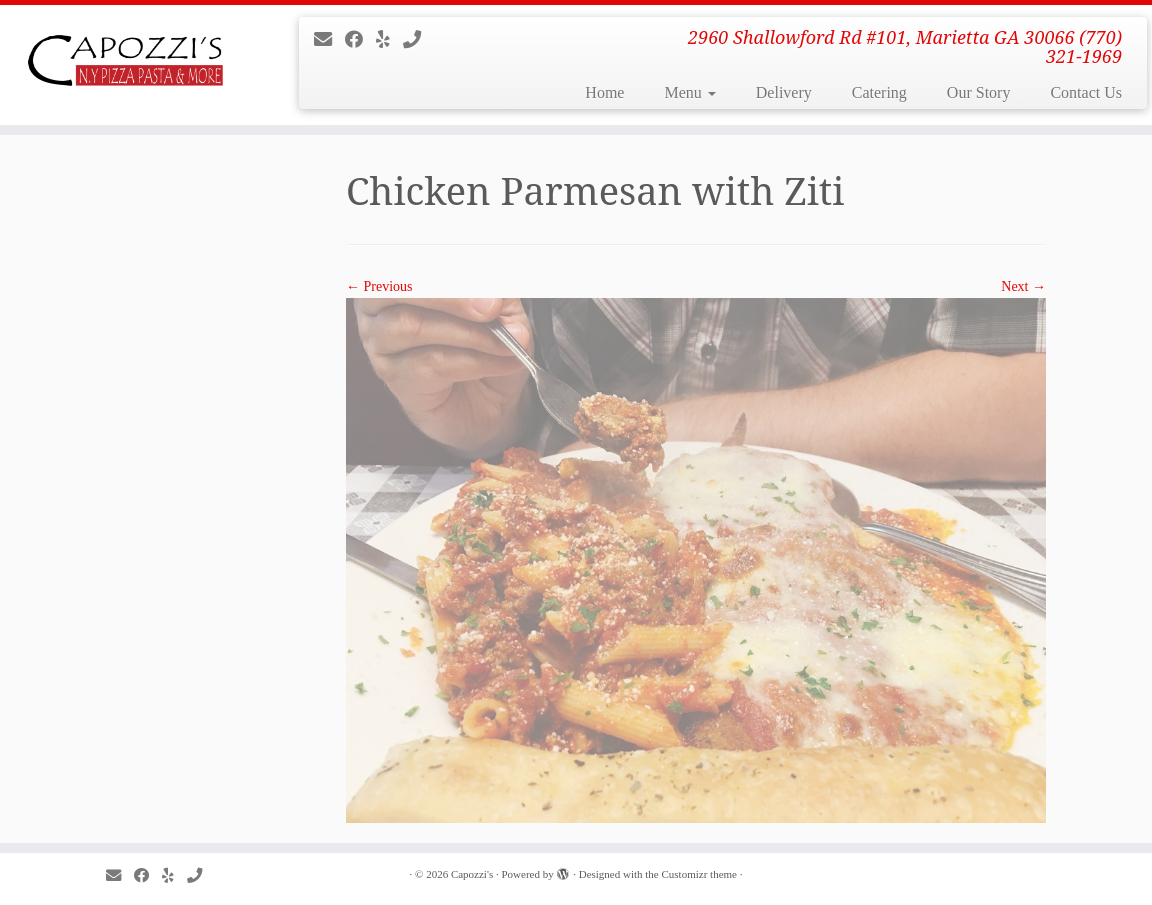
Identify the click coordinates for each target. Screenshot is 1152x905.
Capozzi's (472, 874)
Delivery (784, 92)
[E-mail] (329, 40)
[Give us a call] (418, 40)
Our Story (979, 92)
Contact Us (1086, 92)
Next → (1023, 286)
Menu (689, 92)
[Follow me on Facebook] (360, 40)
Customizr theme (699, 874)
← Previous (379, 286)
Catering (879, 92)
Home (604, 92)
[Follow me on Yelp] (389, 40)
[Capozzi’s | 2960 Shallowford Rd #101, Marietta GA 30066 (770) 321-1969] (135, 65)
